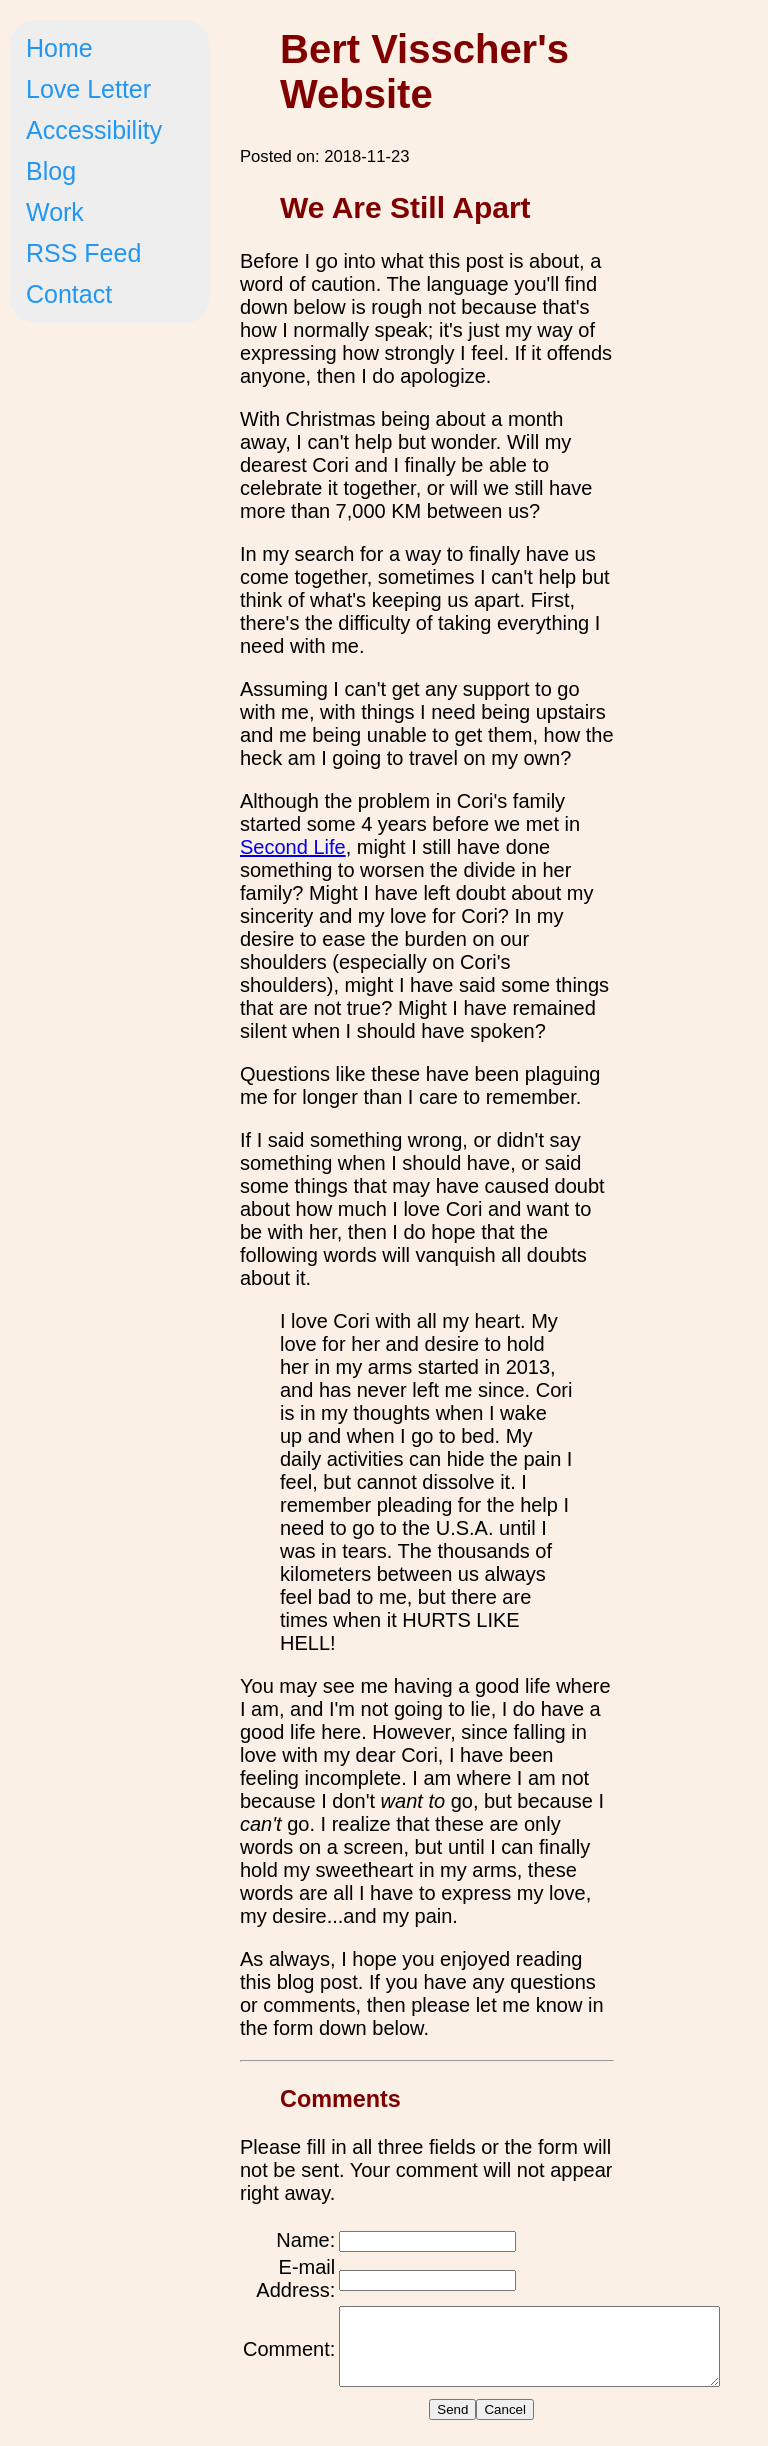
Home (59, 48)
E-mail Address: (295, 2278)
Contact (69, 294)
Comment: (289, 2356)
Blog (51, 171)
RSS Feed (83, 253)
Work (55, 212)
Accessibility (94, 130)
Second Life (293, 847)
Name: (305, 2240)
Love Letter (88, 89)
